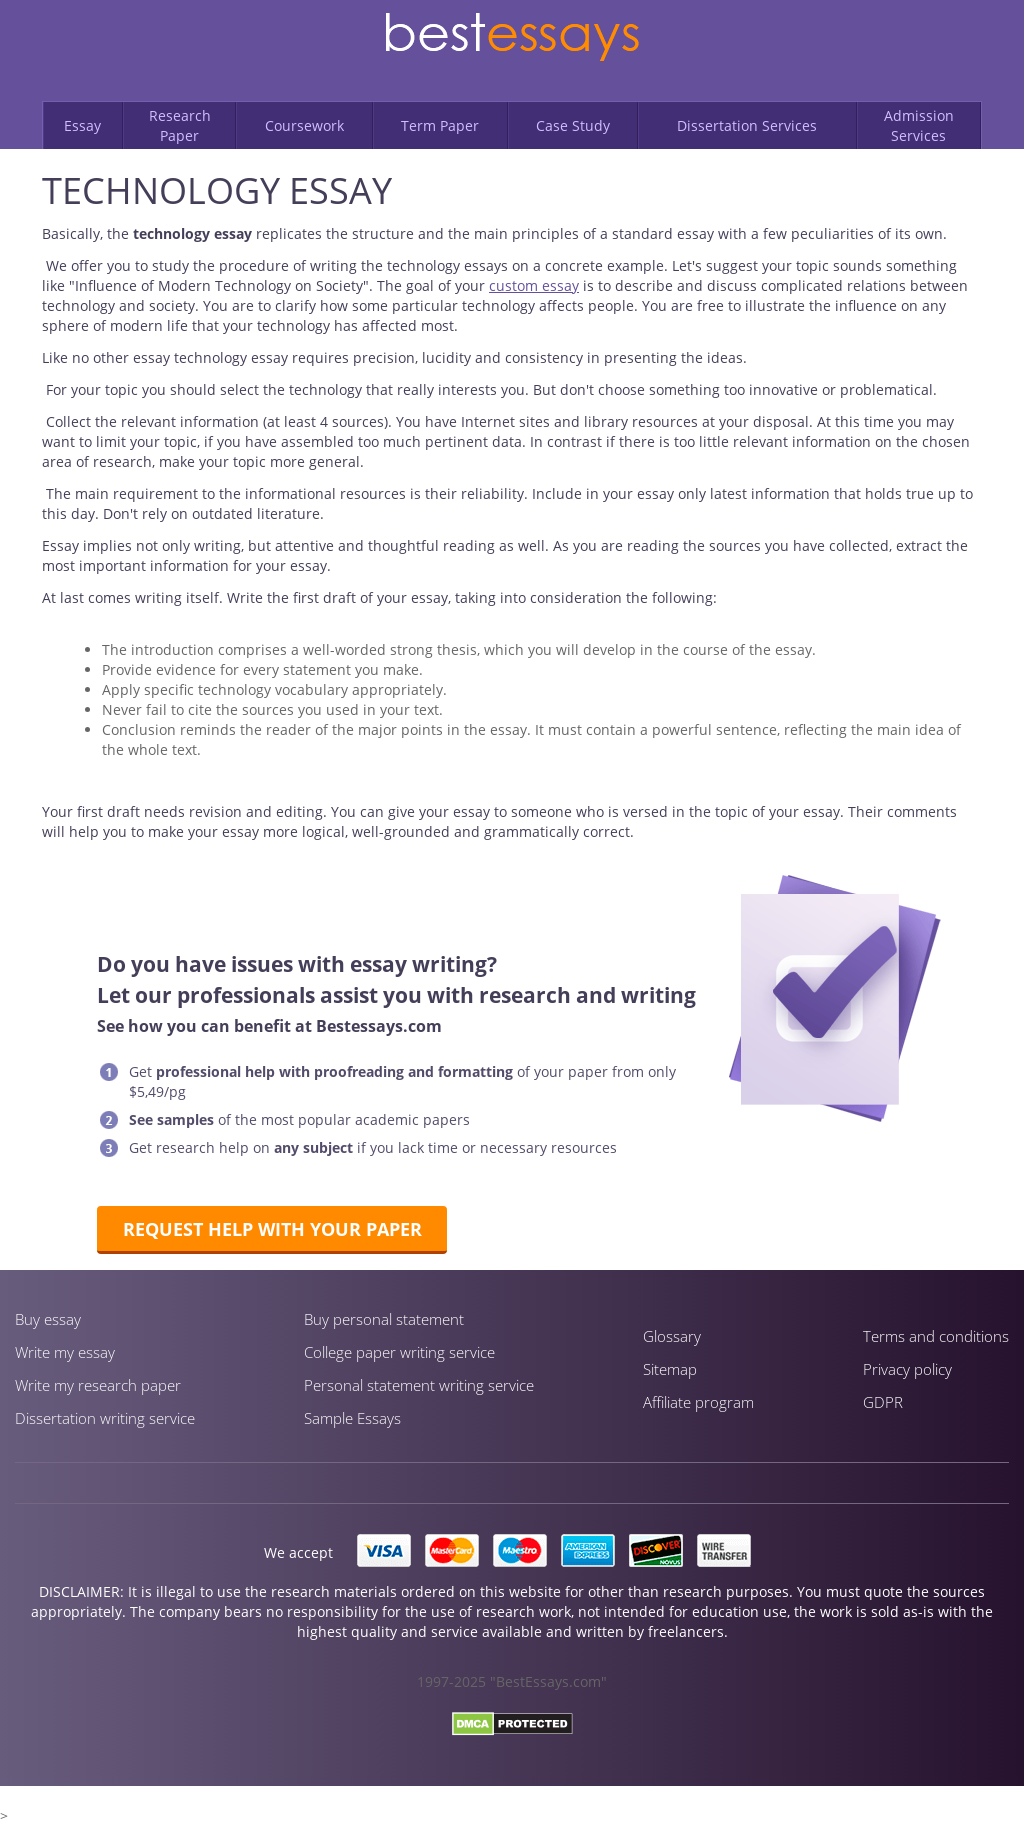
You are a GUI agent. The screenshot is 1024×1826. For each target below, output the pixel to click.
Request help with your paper (272, 1229)
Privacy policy (907, 1369)
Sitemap (670, 1369)
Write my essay (65, 1352)
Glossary (672, 1336)
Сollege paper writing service (399, 1352)
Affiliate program (698, 1402)
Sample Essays (352, 1418)
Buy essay (48, 1319)
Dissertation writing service (105, 1418)
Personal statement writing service (419, 1385)
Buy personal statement (384, 1319)
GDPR (883, 1402)
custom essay (534, 285)
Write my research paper (98, 1385)
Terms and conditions (936, 1336)
